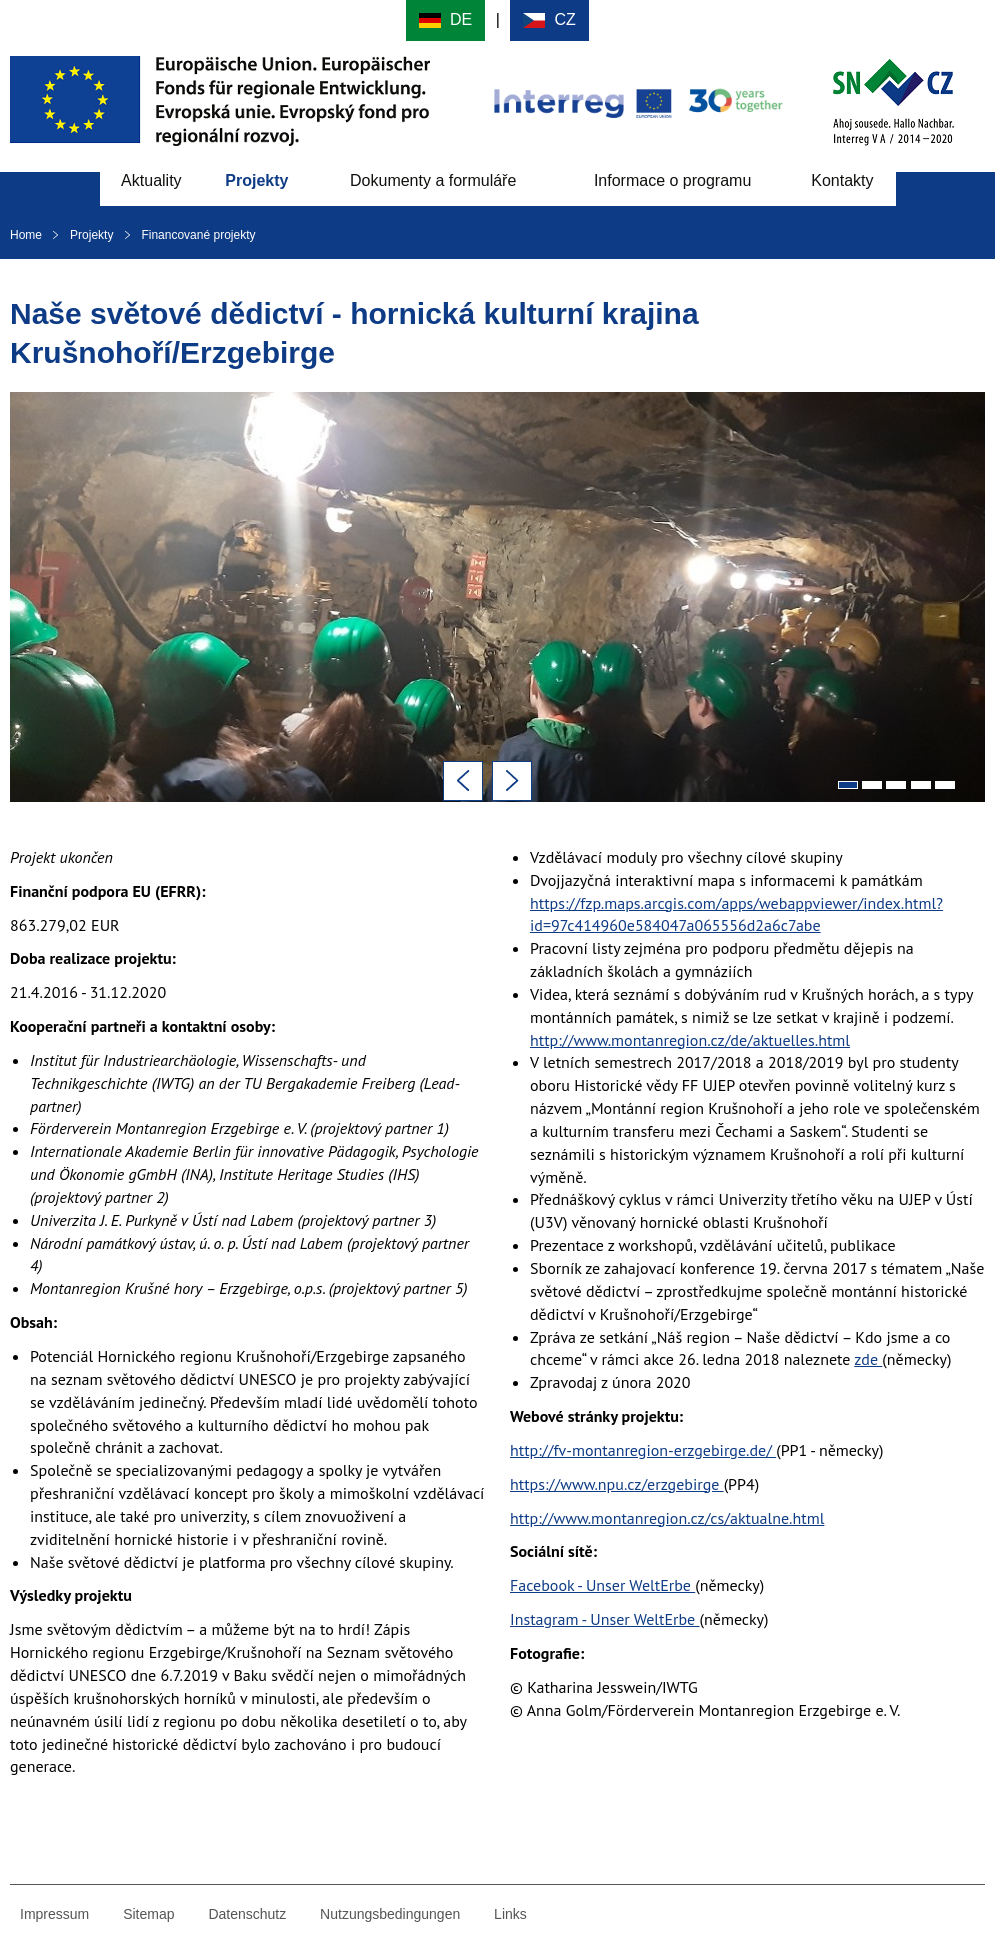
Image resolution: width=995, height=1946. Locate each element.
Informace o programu (672, 180)
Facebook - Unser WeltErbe (602, 1585)
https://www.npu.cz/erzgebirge (617, 1484)
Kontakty (842, 180)
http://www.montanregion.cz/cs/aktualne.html (667, 1518)
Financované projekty (198, 235)
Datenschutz (247, 1914)
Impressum (54, 1914)
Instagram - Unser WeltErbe (605, 1619)
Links (510, 1914)
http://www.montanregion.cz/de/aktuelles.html (690, 1040)
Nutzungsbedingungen (390, 1914)
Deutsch (445, 20)
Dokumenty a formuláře (433, 180)
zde (868, 1359)
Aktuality (151, 180)
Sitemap (148, 1914)
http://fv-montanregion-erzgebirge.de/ (643, 1450)
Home (26, 235)
